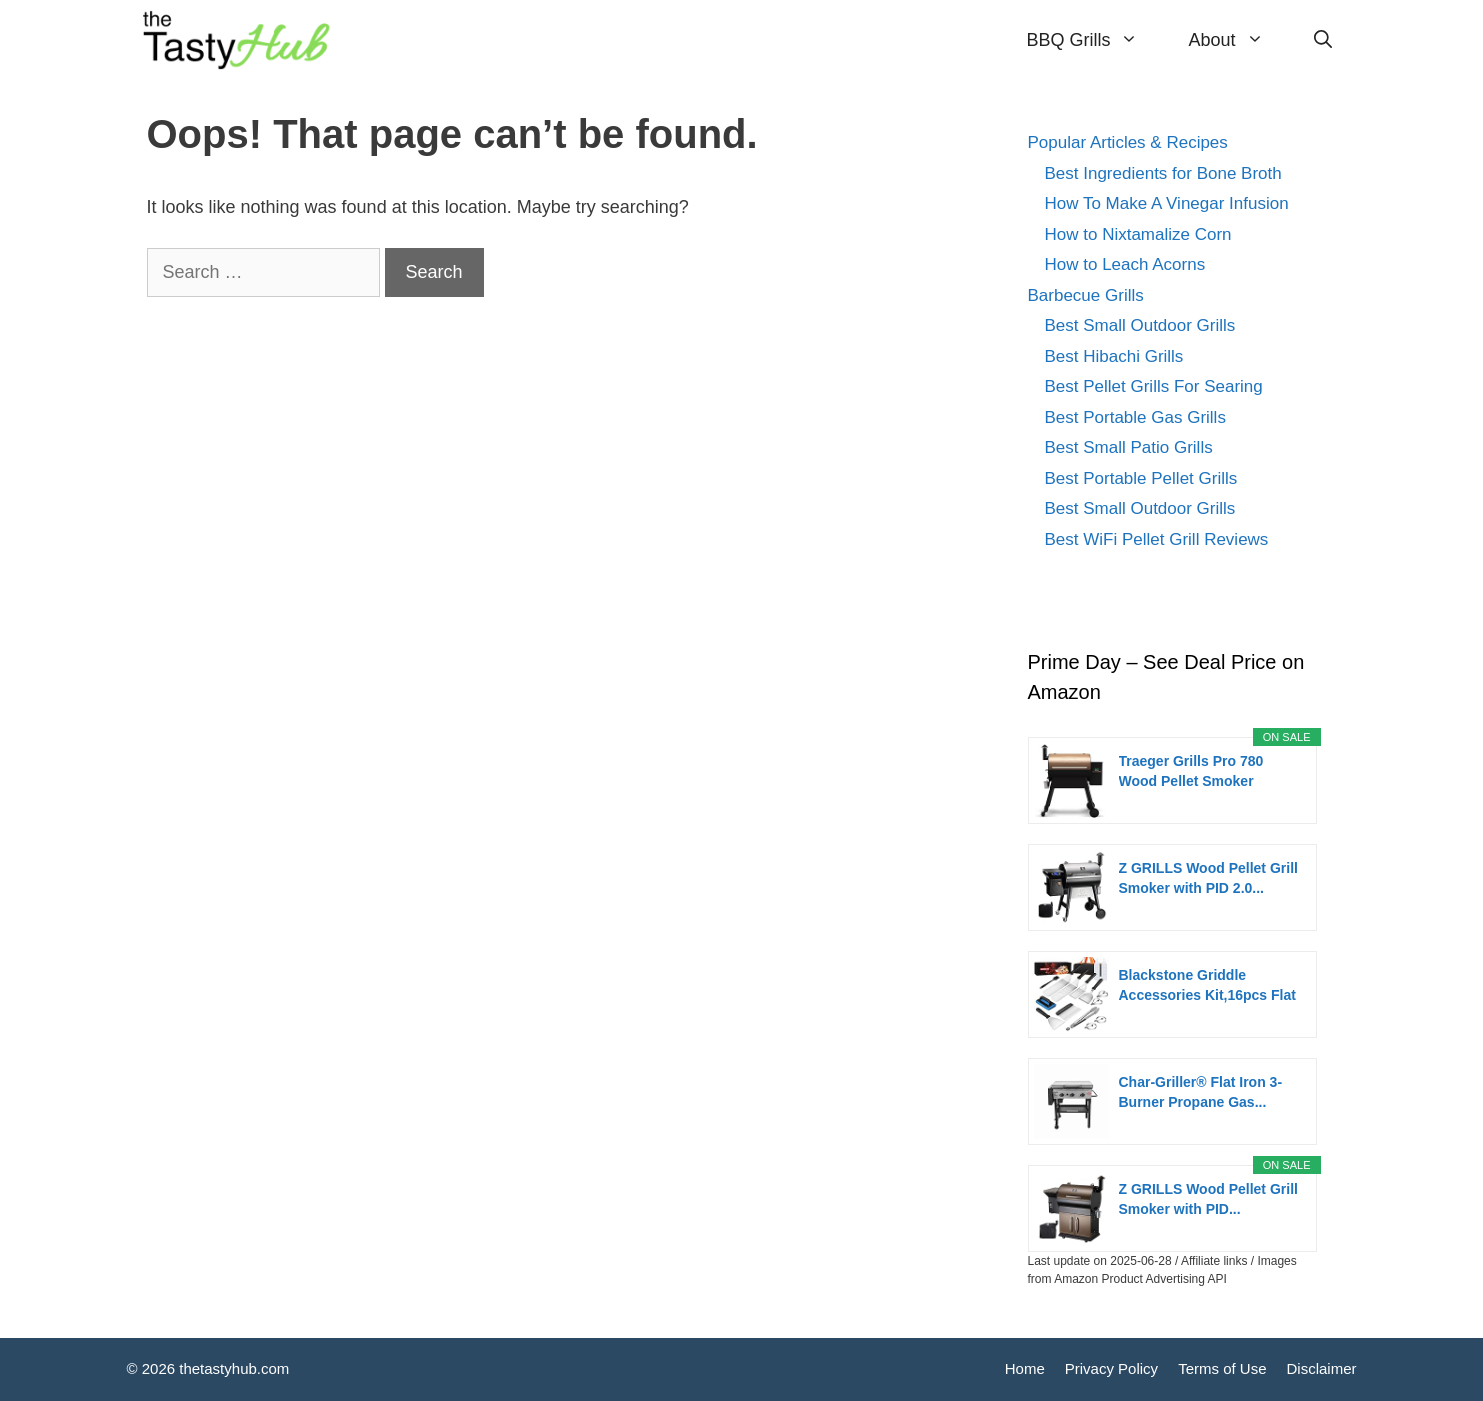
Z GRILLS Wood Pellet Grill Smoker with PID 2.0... (1208, 878)
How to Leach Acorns (1125, 264)
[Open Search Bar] (1323, 40)
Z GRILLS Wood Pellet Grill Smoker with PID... (1208, 1199)
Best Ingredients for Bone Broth (1163, 173)
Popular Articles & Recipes (1128, 142)
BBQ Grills (1094, 40)
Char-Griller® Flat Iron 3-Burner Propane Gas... (1201, 1092)
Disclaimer (1321, 1368)
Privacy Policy (1111, 1368)
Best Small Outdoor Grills (1140, 325)
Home (1025, 1368)
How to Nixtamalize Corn (1138, 234)
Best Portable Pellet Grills (1141, 478)
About (1238, 40)
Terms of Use (1222, 1368)
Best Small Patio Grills (1129, 447)
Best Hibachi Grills (1114, 356)
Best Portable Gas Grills (1135, 417)
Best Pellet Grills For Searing (1154, 386)
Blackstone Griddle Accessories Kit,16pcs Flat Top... (1207, 986)
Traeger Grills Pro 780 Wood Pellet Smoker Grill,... (1191, 772)
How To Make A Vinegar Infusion (1167, 203)
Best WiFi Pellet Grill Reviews (1157, 539)
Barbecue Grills (1086, 295)
